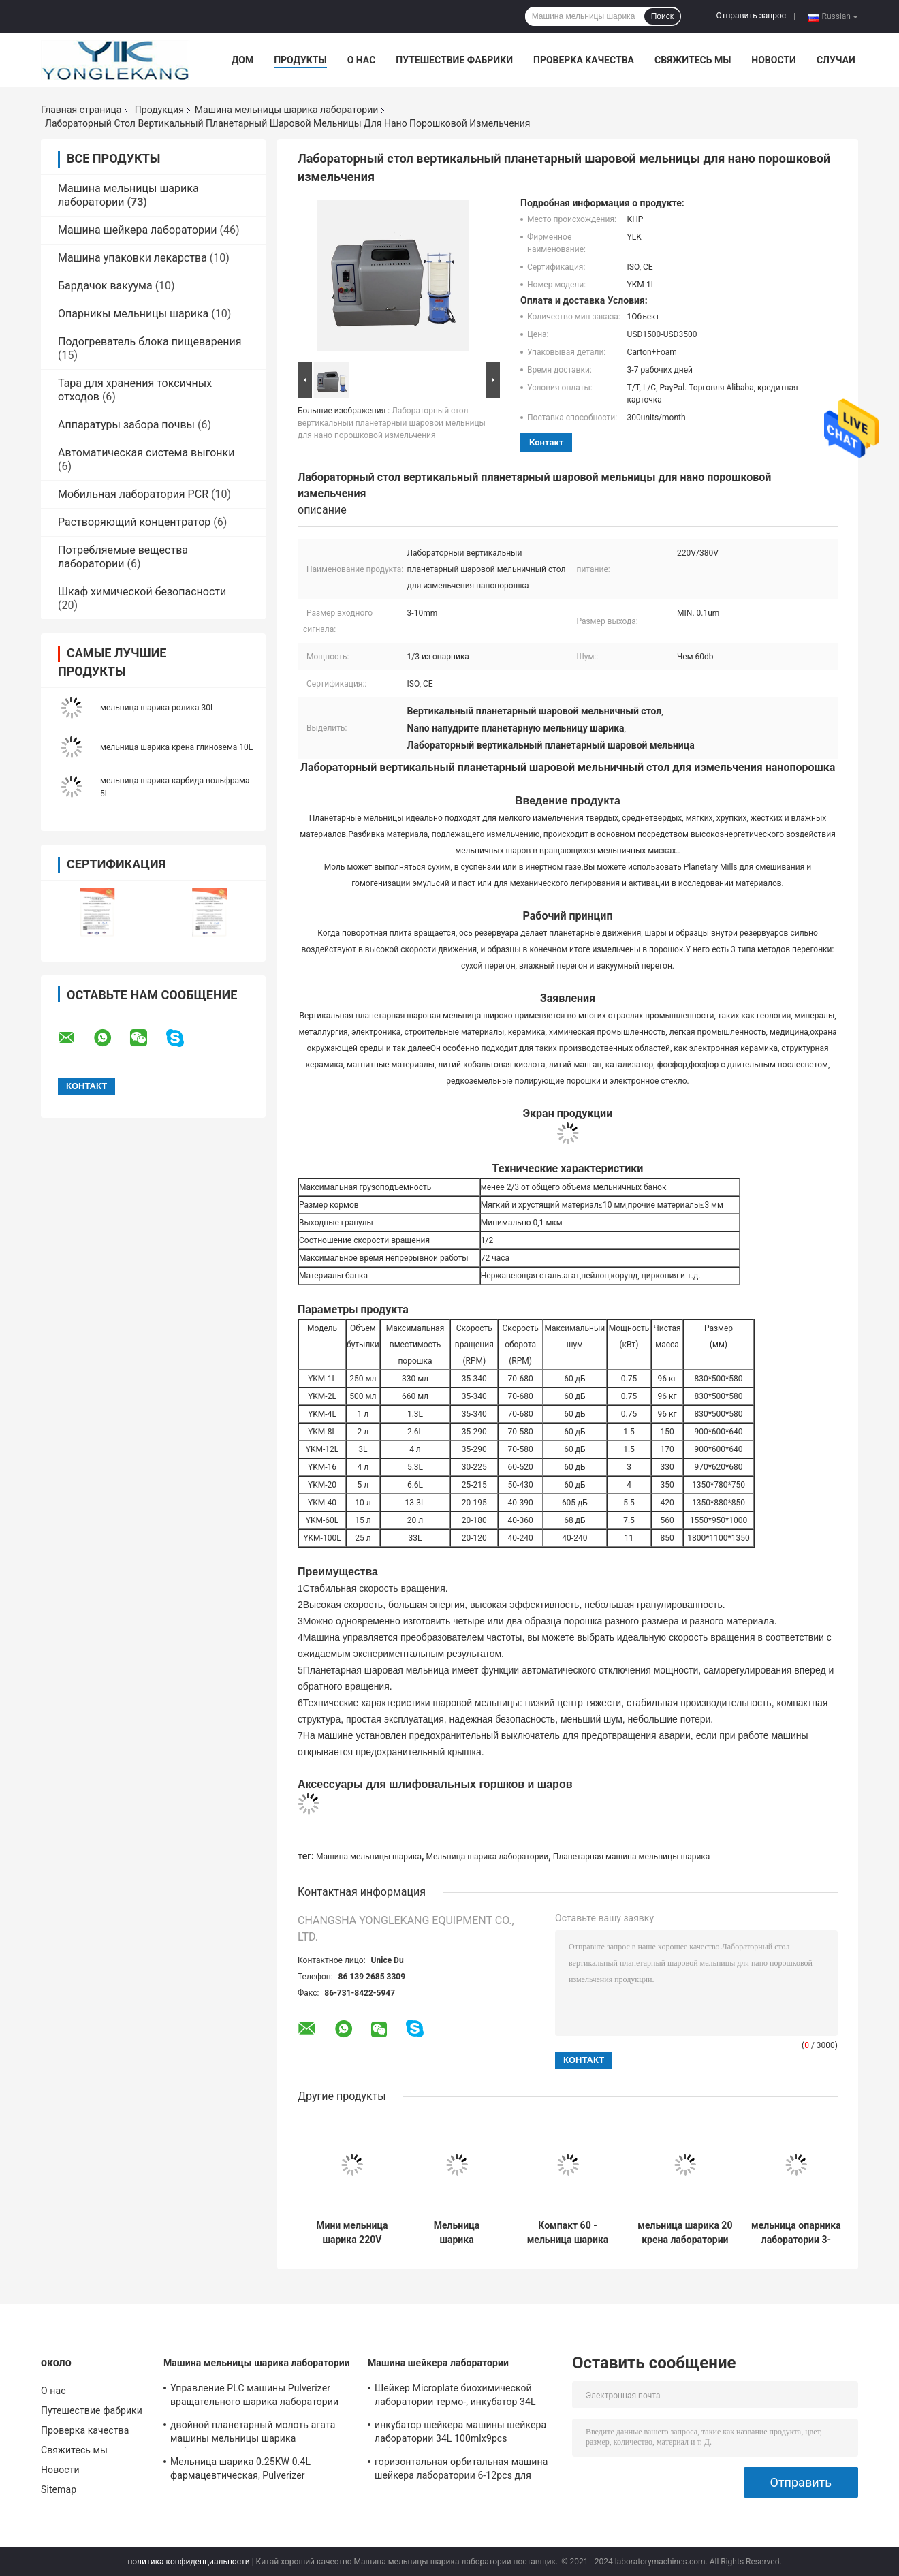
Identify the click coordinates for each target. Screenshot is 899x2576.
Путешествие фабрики (454, 59)
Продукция (159, 109)
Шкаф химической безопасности (142, 591)
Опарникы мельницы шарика (133, 313)
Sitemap (58, 2489)
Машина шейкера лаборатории (137, 229)
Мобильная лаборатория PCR (133, 494)
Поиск (662, 16)
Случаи (836, 59)
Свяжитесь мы (692, 59)
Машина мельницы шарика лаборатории (287, 109)
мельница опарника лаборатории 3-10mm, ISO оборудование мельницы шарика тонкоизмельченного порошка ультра (796, 2233)
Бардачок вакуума (105, 285)
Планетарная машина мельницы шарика (631, 1857)
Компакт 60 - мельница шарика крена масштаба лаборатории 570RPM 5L (568, 2233)
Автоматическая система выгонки (146, 452)
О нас (361, 59)
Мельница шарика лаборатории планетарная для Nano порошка (456, 2233)
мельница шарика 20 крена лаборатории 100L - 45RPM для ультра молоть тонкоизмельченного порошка (685, 2233)
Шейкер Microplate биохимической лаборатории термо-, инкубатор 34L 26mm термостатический (455, 2397)
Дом (242, 59)
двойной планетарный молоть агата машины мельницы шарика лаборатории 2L (252, 2433)
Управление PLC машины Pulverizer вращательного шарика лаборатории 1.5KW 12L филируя (254, 2397)
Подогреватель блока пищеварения (150, 341)
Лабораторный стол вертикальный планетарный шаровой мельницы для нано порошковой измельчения (392, 423)
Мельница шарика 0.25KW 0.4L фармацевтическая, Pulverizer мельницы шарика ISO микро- (240, 2470)
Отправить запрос (751, 15)
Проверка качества (583, 59)
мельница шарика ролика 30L (157, 707)
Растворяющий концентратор (134, 522)
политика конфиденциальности (188, 2561)
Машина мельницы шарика (369, 1857)
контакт (546, 442)
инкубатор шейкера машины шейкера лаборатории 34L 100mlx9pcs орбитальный (460, 2433)
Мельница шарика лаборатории (487, 1857)
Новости (773, 59)
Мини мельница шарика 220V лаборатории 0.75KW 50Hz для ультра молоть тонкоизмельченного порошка (352, 2233)
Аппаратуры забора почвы (126, 424)
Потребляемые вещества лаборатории (123, 557)
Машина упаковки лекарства (132, 257)
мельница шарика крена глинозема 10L (176, 747)
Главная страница (81, 109)
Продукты (300, 59)
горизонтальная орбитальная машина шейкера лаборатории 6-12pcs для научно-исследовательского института (463, 2470)
